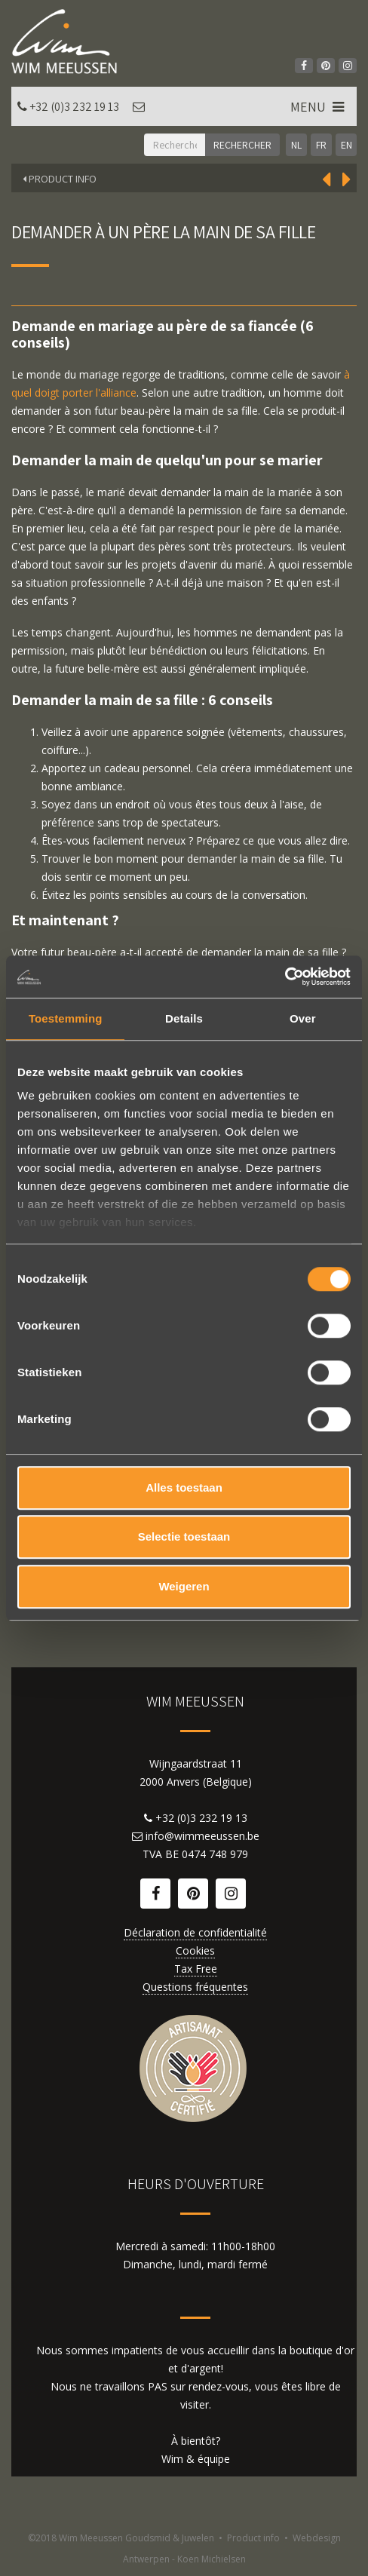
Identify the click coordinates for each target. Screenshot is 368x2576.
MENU (318, 106)
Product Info (60, 179)
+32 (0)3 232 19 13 (74, 107)
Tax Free (195, 1968)
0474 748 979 (215, 1854)
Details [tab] (184, 1018)
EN (346, 145)
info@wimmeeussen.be (202, 1836)
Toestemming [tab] (66, 1018)
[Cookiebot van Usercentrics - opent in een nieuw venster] (285, 976)
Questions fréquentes (195, 1987)
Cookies (195, 1950)
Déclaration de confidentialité (195, 1932)
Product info (253, 2538)
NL (296, 145)
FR (321, 145)
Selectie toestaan (184, 1536)
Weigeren (183, 1586)
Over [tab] (303, 1018)
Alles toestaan (184, 1487)
